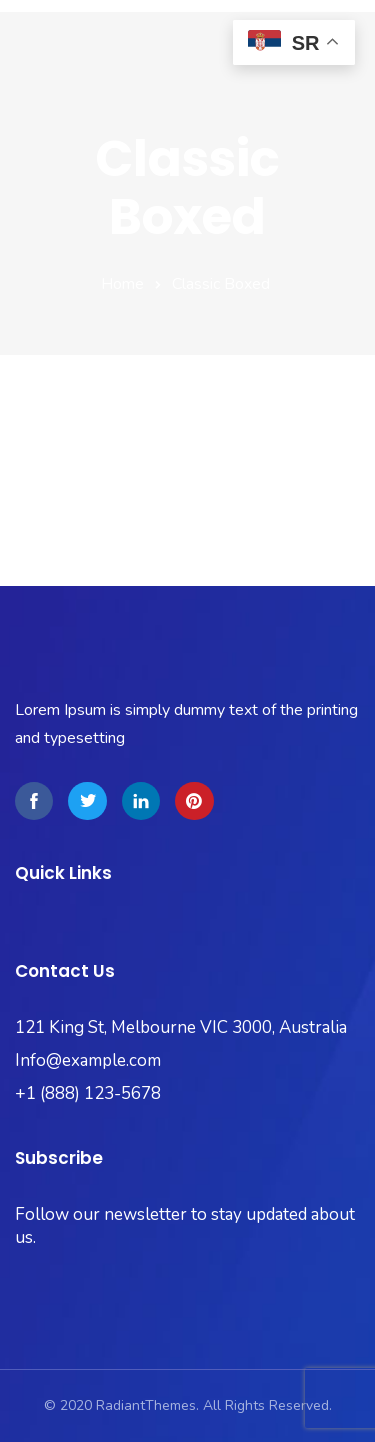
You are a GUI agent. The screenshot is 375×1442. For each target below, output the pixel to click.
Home (122, 284)
